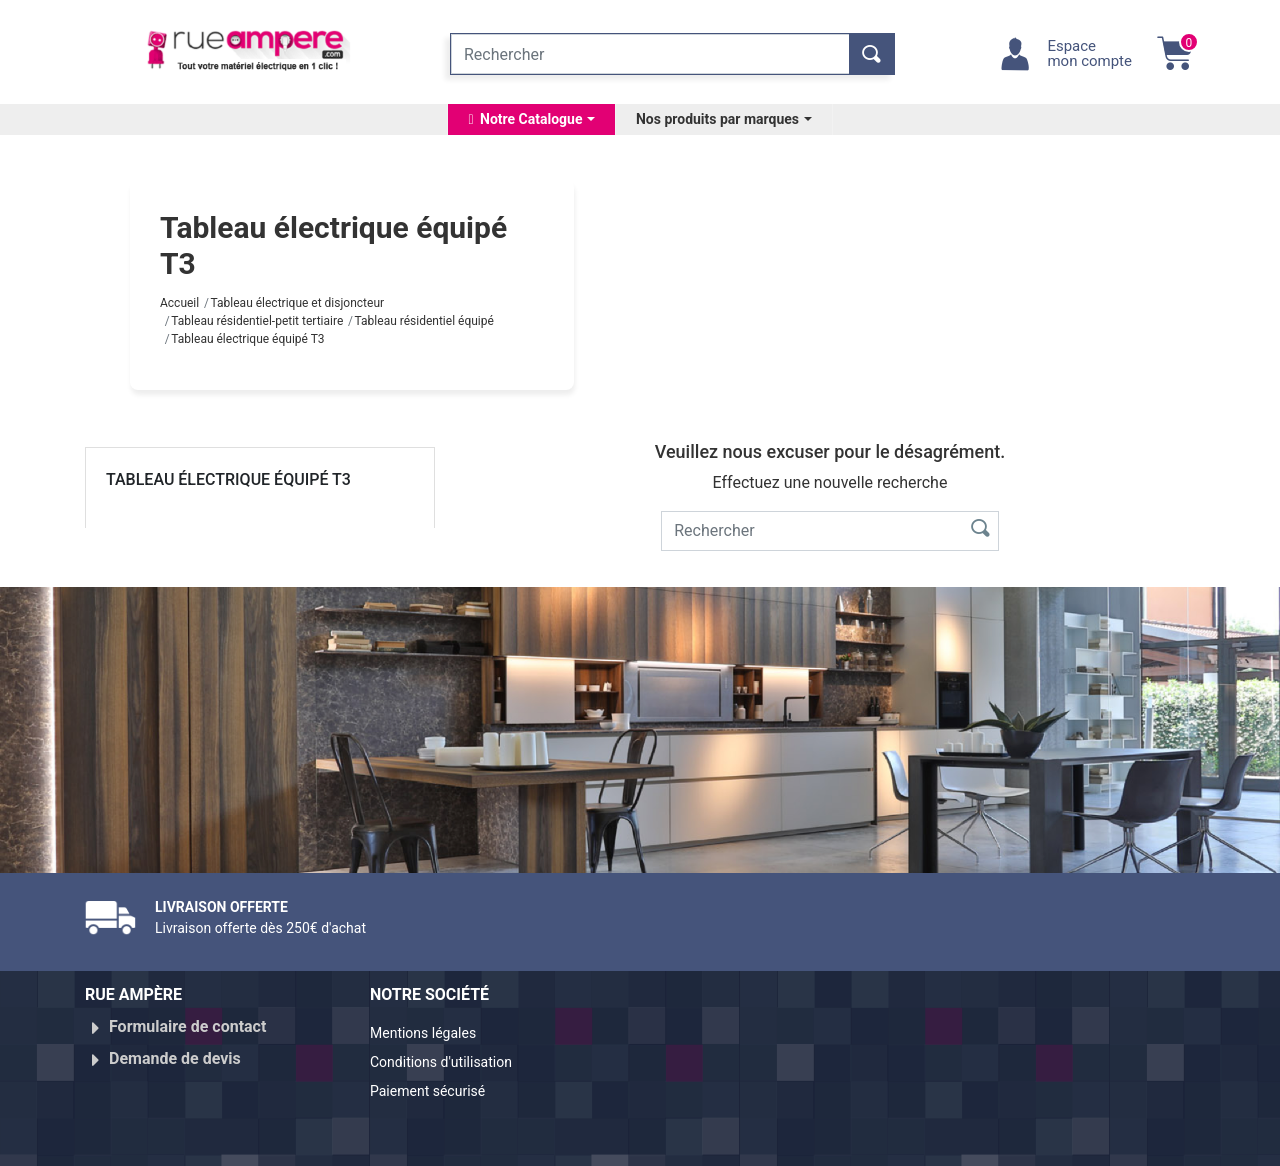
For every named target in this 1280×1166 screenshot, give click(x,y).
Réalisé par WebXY (1020, 1142)
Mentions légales (431, 1034)
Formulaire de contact (187, 1026)
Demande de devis (175, 1050)
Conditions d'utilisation (452, 1058)
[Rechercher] (650, 54)
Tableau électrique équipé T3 (228, 479)
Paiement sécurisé (437, 1082)
